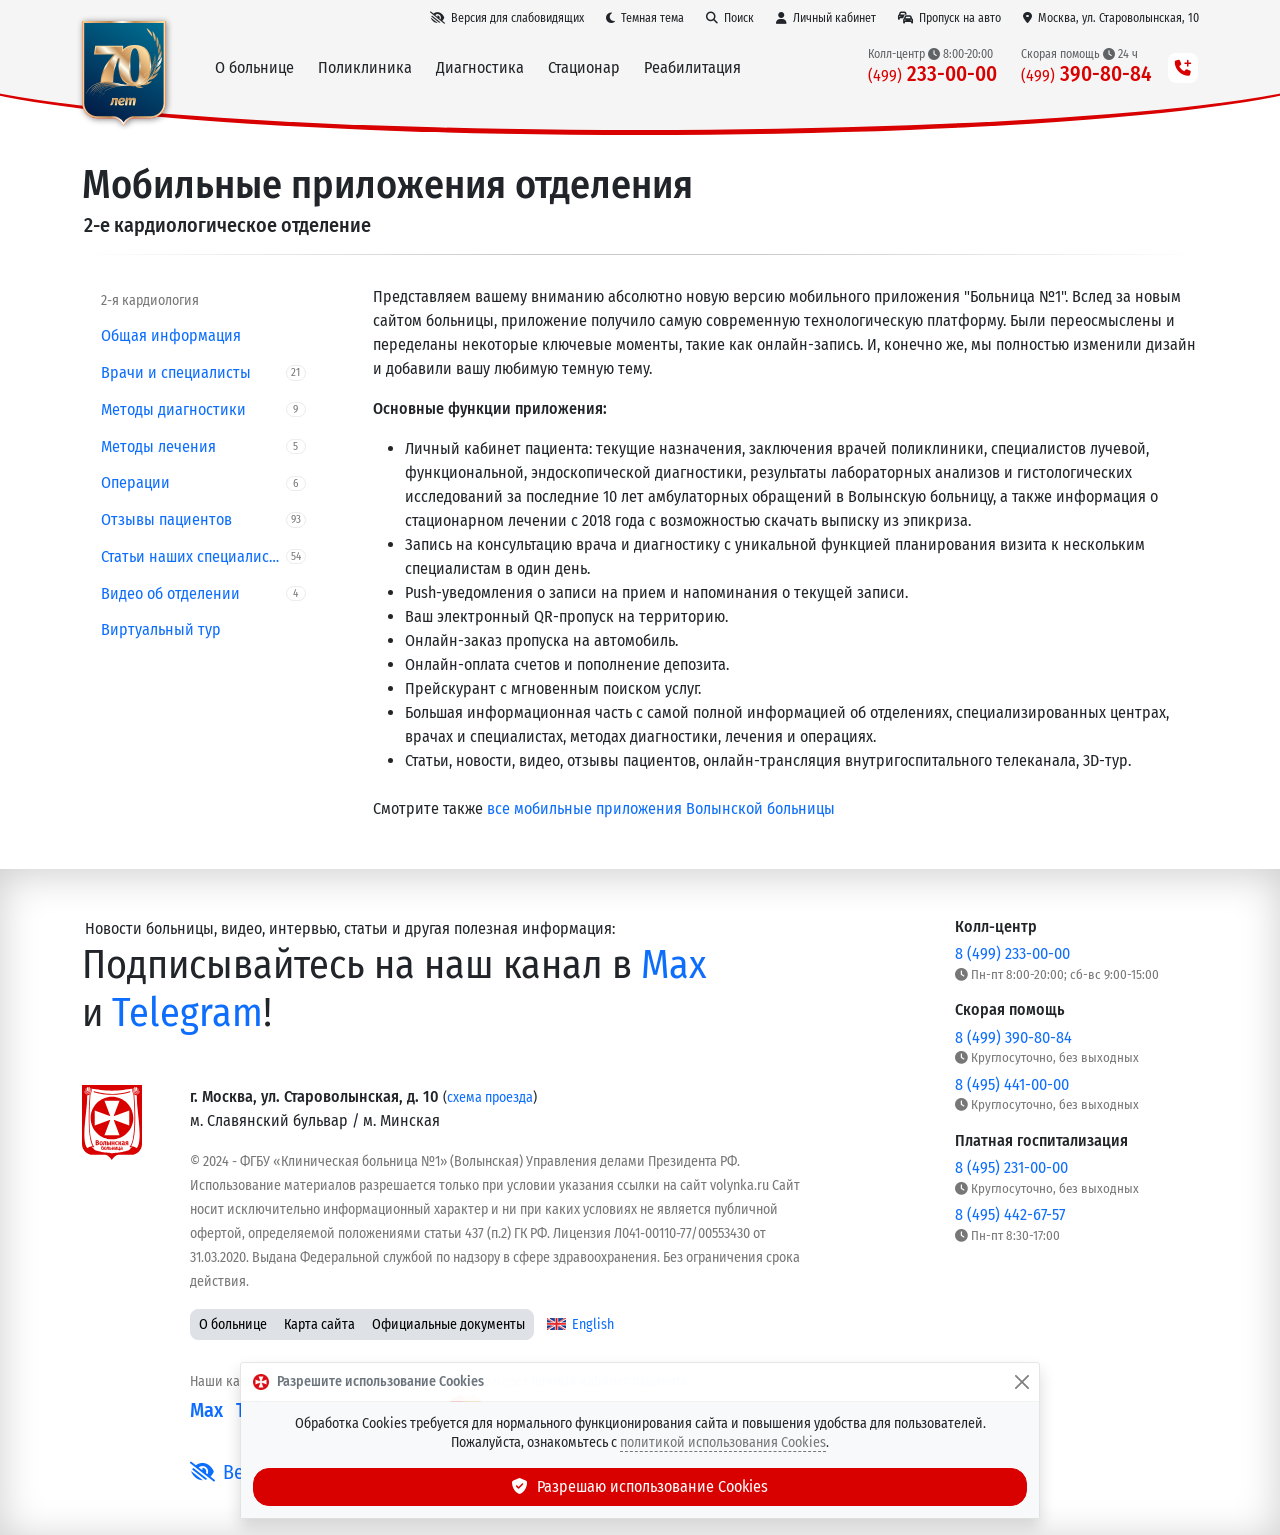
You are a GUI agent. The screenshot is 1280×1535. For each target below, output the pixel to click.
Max (674, 965)
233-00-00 (932, 74)
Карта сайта (319, 1324)
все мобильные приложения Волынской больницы (661, 808)
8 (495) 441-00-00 (1012, 1084)
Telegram (187, 1013)
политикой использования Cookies (723, 1442)
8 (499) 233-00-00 (1012, 953)
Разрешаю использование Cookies (640, 1486)
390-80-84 (1086, 74)
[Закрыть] (1022, 1382)
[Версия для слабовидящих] (507, 18)
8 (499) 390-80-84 (1013, 1037)
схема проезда (490, 1097)
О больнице (233, 1324)
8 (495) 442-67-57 (1010, 1214)
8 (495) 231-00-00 (1011, 1167)
